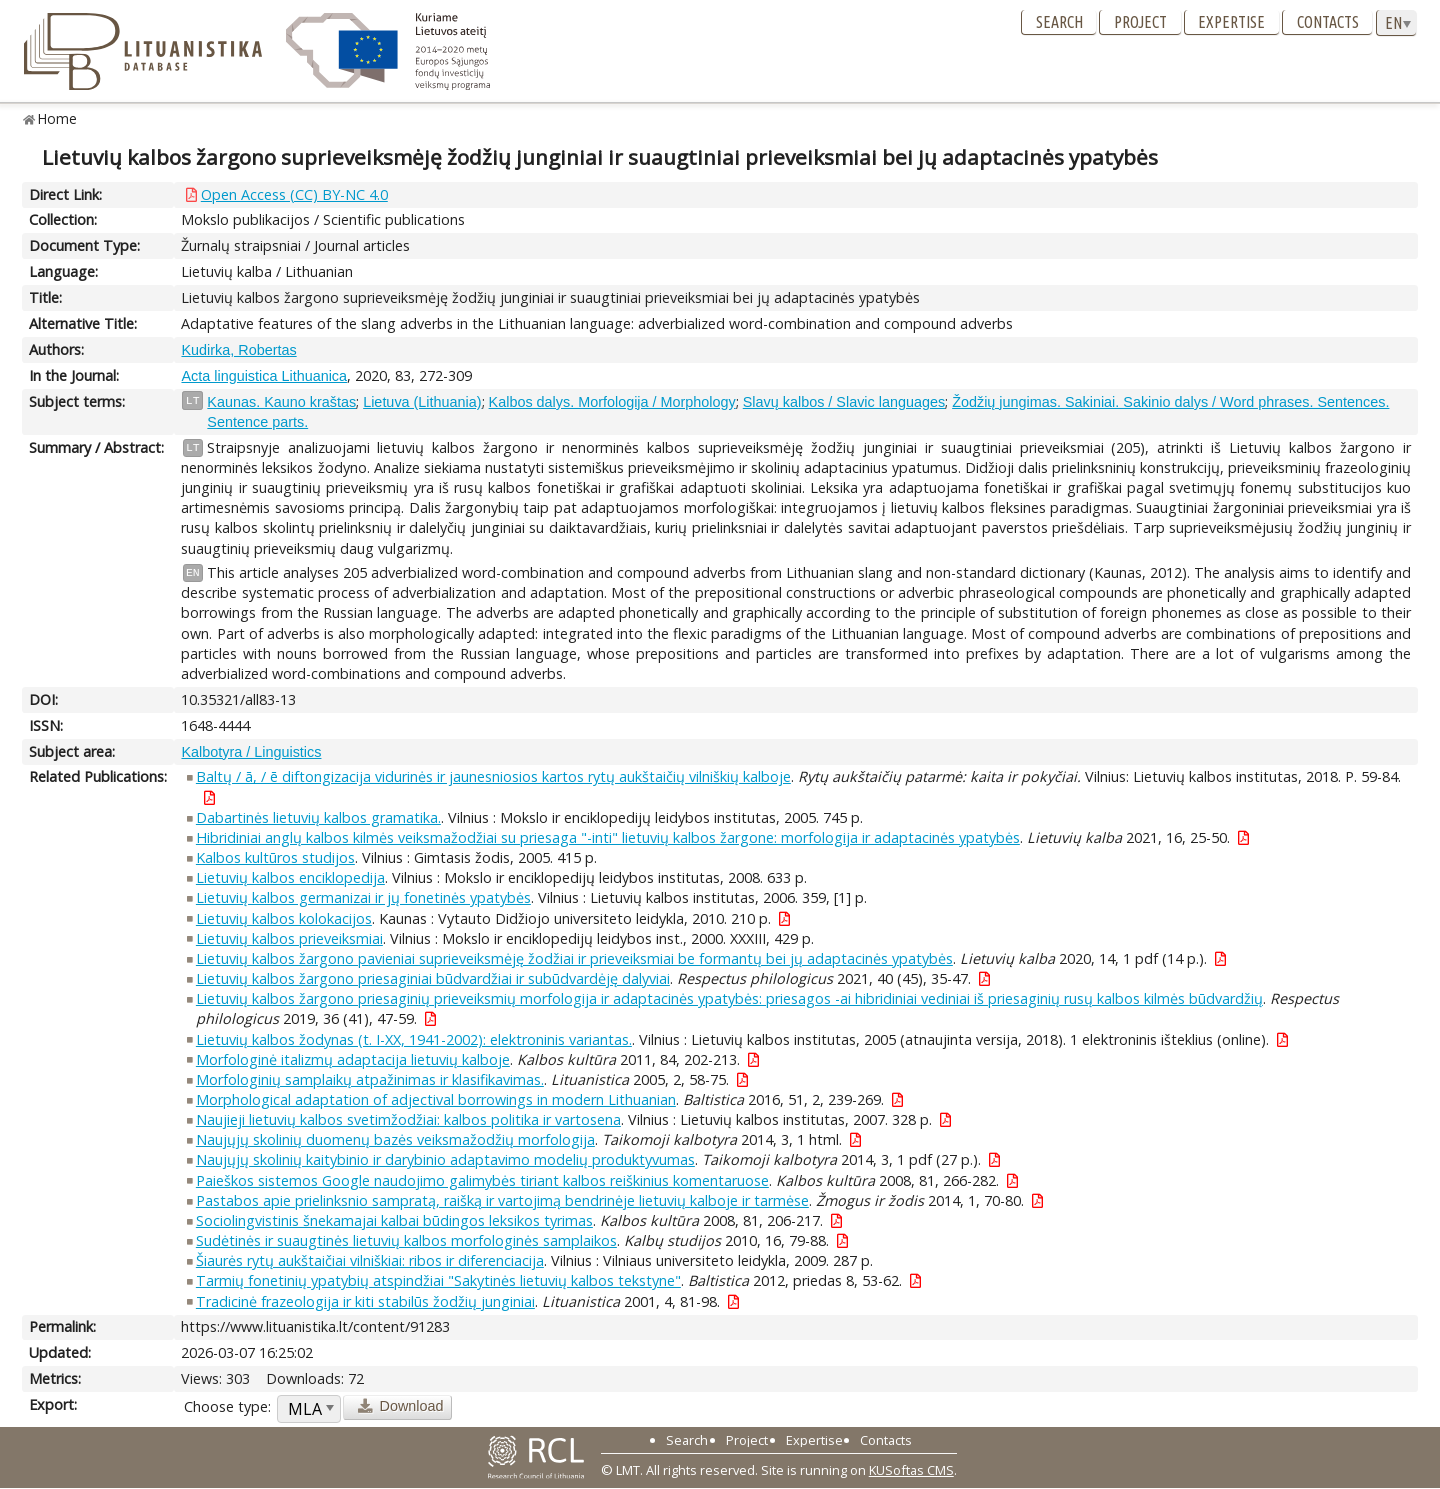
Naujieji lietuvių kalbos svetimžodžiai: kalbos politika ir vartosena (408, 1119)
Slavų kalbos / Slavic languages (844, 402)
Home (57, 118)
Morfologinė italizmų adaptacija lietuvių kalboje (353, 1059)
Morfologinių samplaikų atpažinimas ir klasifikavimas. (370, 1079)
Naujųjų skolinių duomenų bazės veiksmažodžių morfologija (395, 1139)
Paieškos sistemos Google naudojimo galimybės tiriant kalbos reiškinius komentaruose (482, 1180)
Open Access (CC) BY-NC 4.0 (294, 194)
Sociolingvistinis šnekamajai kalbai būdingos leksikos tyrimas (394, 1220)
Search (1059, 22)
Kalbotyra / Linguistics (251, 752)
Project (1140, 22)
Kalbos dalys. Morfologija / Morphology (612, 402)
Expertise (1231, 22)
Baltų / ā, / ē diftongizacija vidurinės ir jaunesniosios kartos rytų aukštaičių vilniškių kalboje (493, 776)
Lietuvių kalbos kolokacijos (284, 918)
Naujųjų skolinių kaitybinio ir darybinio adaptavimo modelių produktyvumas (445, 1159)
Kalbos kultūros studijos (275, 857)
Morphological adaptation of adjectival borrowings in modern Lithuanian (436, 1099)
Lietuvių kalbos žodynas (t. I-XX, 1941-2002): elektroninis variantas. (414, 1039)
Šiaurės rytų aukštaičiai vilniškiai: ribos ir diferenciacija (370, 1260)
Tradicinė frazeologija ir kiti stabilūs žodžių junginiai (365, 1301)
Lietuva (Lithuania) (422, 402)
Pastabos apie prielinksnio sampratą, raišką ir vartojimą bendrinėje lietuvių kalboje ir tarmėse (502, 1200)
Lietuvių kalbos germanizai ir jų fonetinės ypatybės (363, 897)
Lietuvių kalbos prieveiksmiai (289, 938)
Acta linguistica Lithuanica (264, 376)
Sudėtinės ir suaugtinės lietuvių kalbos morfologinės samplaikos (406, 1240)
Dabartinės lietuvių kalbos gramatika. (318, 817)
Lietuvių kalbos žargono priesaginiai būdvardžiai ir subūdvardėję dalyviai (433, 978)
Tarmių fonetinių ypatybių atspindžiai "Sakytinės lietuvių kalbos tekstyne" (438, 1280)
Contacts (1328, 22)
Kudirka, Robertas (238, 350)
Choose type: (227, 1406)
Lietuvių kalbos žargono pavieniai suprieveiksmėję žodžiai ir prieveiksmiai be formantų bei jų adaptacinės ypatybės (574, 958)
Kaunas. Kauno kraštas (281, 402)
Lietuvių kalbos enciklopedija (290, 877)
